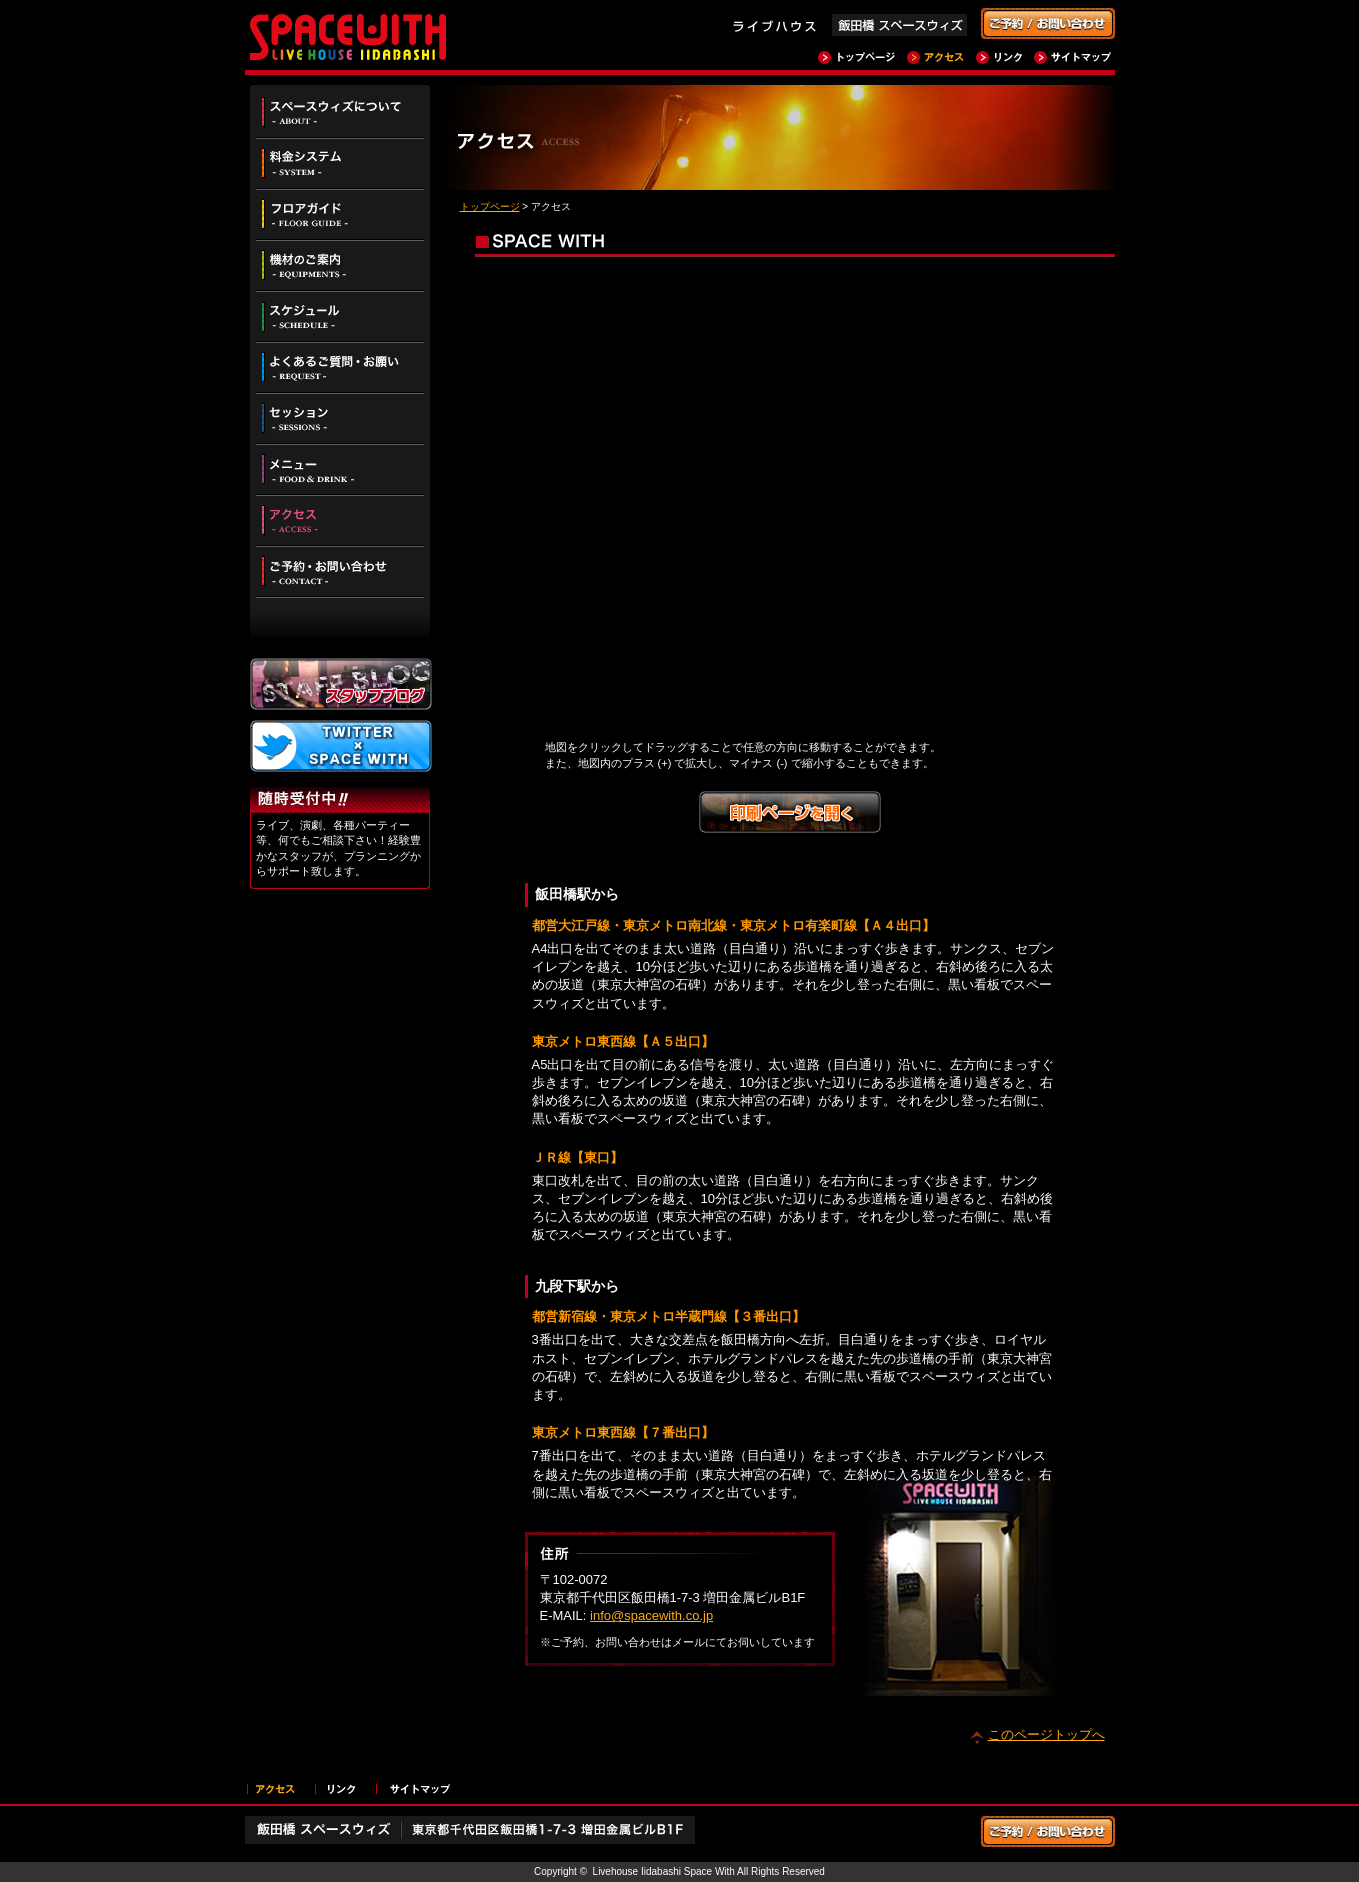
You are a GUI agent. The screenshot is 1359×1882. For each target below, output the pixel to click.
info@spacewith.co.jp (651, 1615)
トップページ (490, 206)
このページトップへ (1046, 1734)
